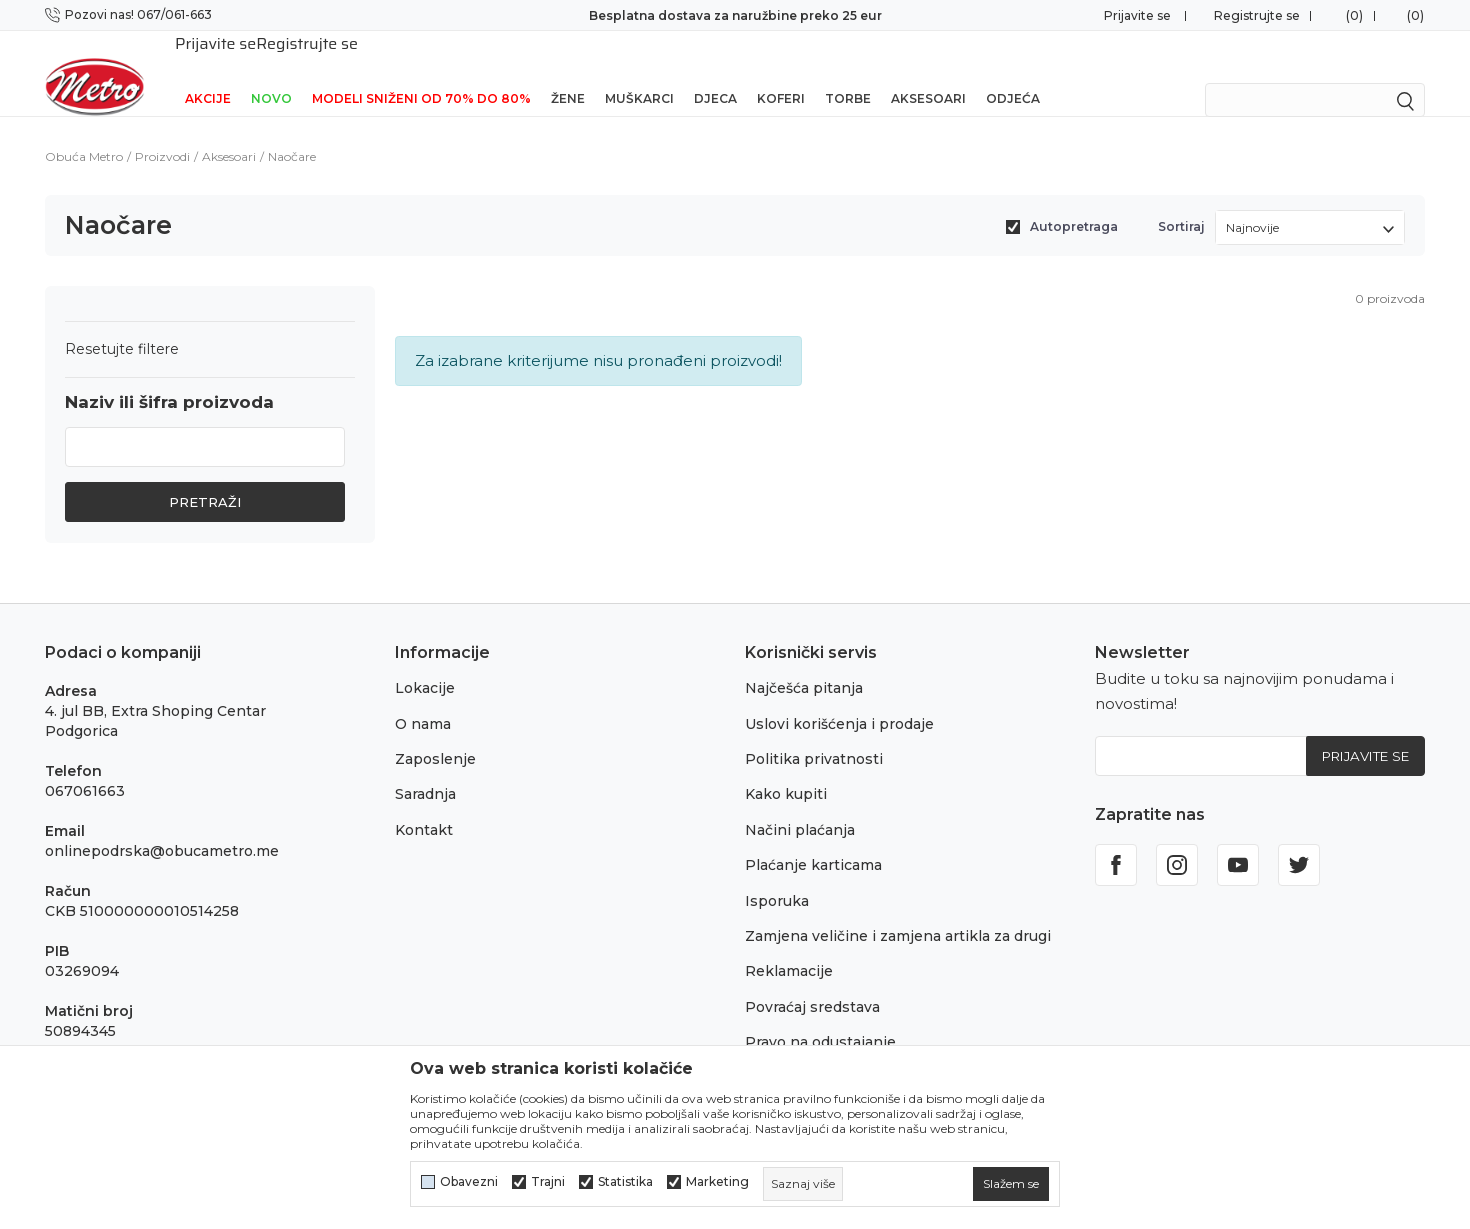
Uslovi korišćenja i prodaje (839, 698)
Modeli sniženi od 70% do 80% (421, 72)
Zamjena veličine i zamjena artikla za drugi (898, 910)
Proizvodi (162, 130)
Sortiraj (1181, 200)
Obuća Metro (84, 130)
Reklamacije (789, 945)
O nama (423, 698)
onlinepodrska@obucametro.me (162, 825)
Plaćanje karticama (813, 839)
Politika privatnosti (814, 733)
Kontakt (424, 804)
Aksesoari (928, 72)
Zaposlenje (435, 733)
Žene (568, 72)
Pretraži (205, 476)
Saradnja (425, 768)
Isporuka (777, 875)
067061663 (85, 765)
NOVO (271, 72)
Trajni (548, 1182)
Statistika (625, 1182)
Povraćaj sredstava (812, 981)
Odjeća (1013, 72)
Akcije (208, 72)
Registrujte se (1257, 15)
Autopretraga (1074, 200)
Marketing (717, 1182)
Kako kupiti (786, 768)
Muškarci (639, 72)
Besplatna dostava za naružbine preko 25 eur (735, 15)
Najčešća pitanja (804, 662)
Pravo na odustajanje (820, 1016)
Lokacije (425, 662)
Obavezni (469, 1182)
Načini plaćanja (800, 804)
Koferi (781, 72)
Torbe (848, 72)
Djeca (715, 72)
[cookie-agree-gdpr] (1011, 1184)
